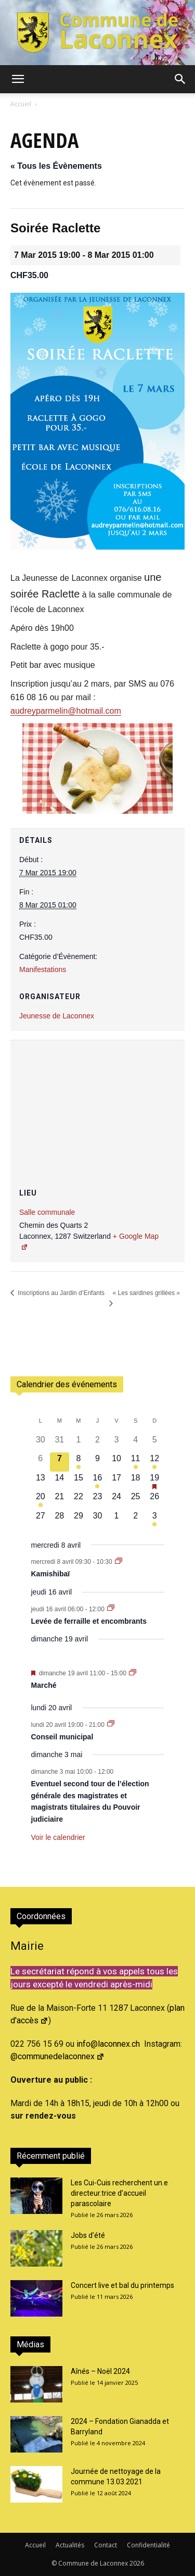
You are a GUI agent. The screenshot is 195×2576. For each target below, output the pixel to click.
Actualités (70, 2545)
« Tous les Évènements (56, 165)
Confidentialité (148, 2545)
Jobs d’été (88, 2235)
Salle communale (47, 1212)
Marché (44, 1685)
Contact (105, 2545)
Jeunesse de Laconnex (56, 1016)
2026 (136, 2563)
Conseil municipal (62, 1737)
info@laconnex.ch (108, 2044)
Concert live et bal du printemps (122, 2285)
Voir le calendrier (58, 1837)
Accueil (20, 103)
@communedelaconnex (57, 2056)
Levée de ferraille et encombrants (89, 1621)
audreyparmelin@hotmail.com (65, 710)
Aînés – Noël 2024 (100, 2371)
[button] (17, 79)
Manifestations (42, 969)
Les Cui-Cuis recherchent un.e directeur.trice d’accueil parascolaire (119, 2193)
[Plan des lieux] (97, 1102)
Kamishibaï (50, 1574)
